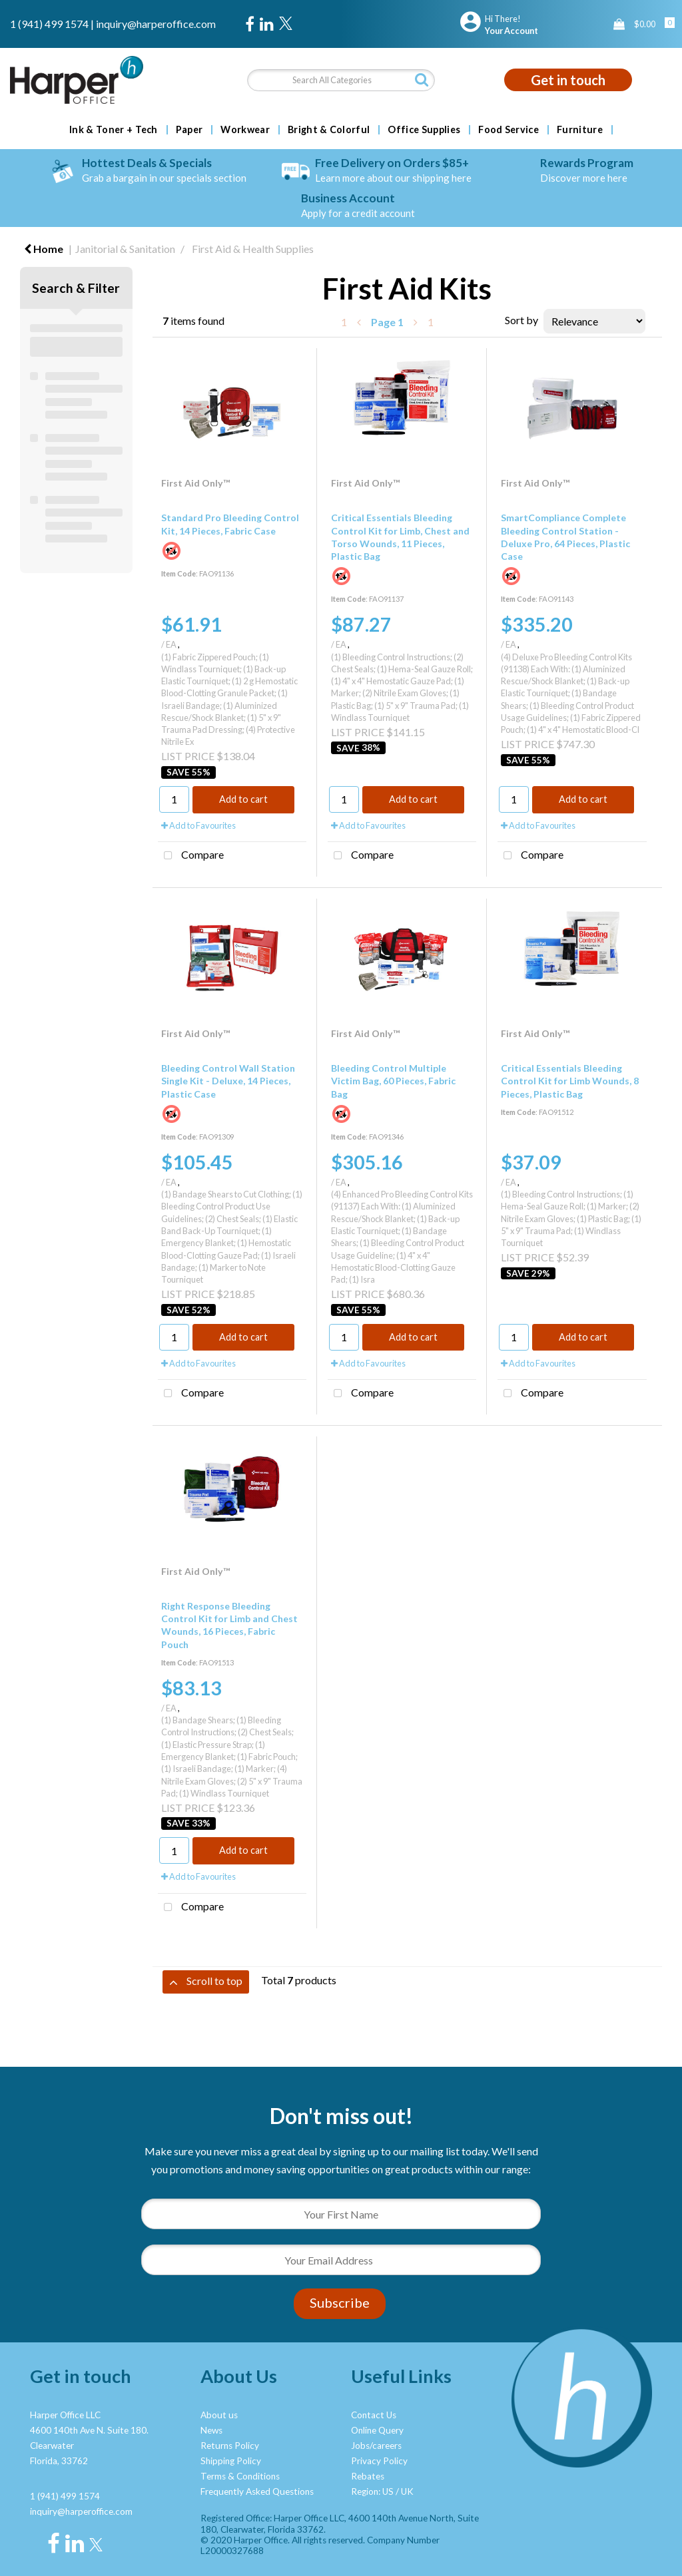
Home (43, 248)
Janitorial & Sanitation (125, 248)
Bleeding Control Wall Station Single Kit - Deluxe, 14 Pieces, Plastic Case (228, 1080)
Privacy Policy (379, 2461)
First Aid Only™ (195, 483)
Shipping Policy (230, 2461)
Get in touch (568, 80)
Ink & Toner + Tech (113, 129)
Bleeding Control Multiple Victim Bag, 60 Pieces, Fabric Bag (393, 1080)
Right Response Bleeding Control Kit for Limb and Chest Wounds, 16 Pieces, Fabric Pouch (229, 1625)
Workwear (245, 129)
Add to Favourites (198, 825)
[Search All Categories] (340, 80)
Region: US (372, 2491)
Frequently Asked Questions (257, 2491)
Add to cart (243, 799)
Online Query (377, 2430)
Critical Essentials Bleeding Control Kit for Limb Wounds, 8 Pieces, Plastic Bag (570, 1080)
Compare (191, 856)
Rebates (367, 2476)
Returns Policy (229, 2445)
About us (219, 2415)
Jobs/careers (376, 2445)
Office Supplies (424, 129)
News (211, 2430)
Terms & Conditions (240, 2476)
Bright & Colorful (329, 129)
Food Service (508, 129)
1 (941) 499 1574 (49, 23)
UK (407, 2491)
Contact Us (373, 2415)
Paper (189, 129)
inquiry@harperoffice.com (156, 23)
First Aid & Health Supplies (253, 248)
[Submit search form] (421, 80)
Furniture (580, 129)
